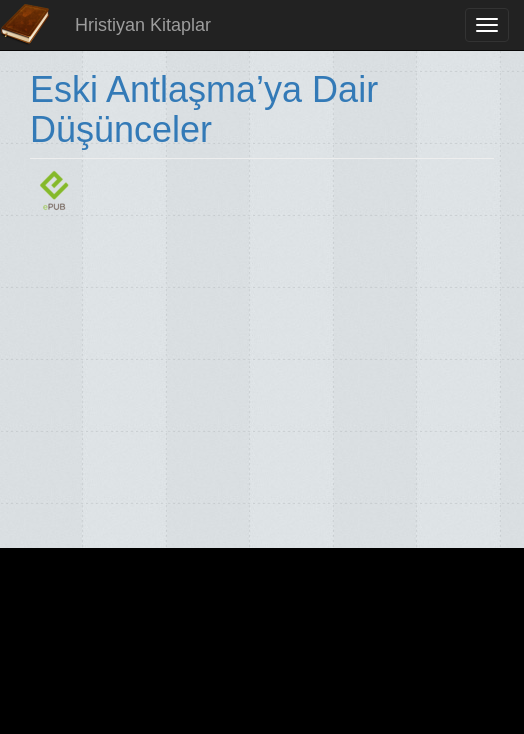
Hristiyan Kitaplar (143, 25)
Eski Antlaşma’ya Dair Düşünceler (204, 109)
